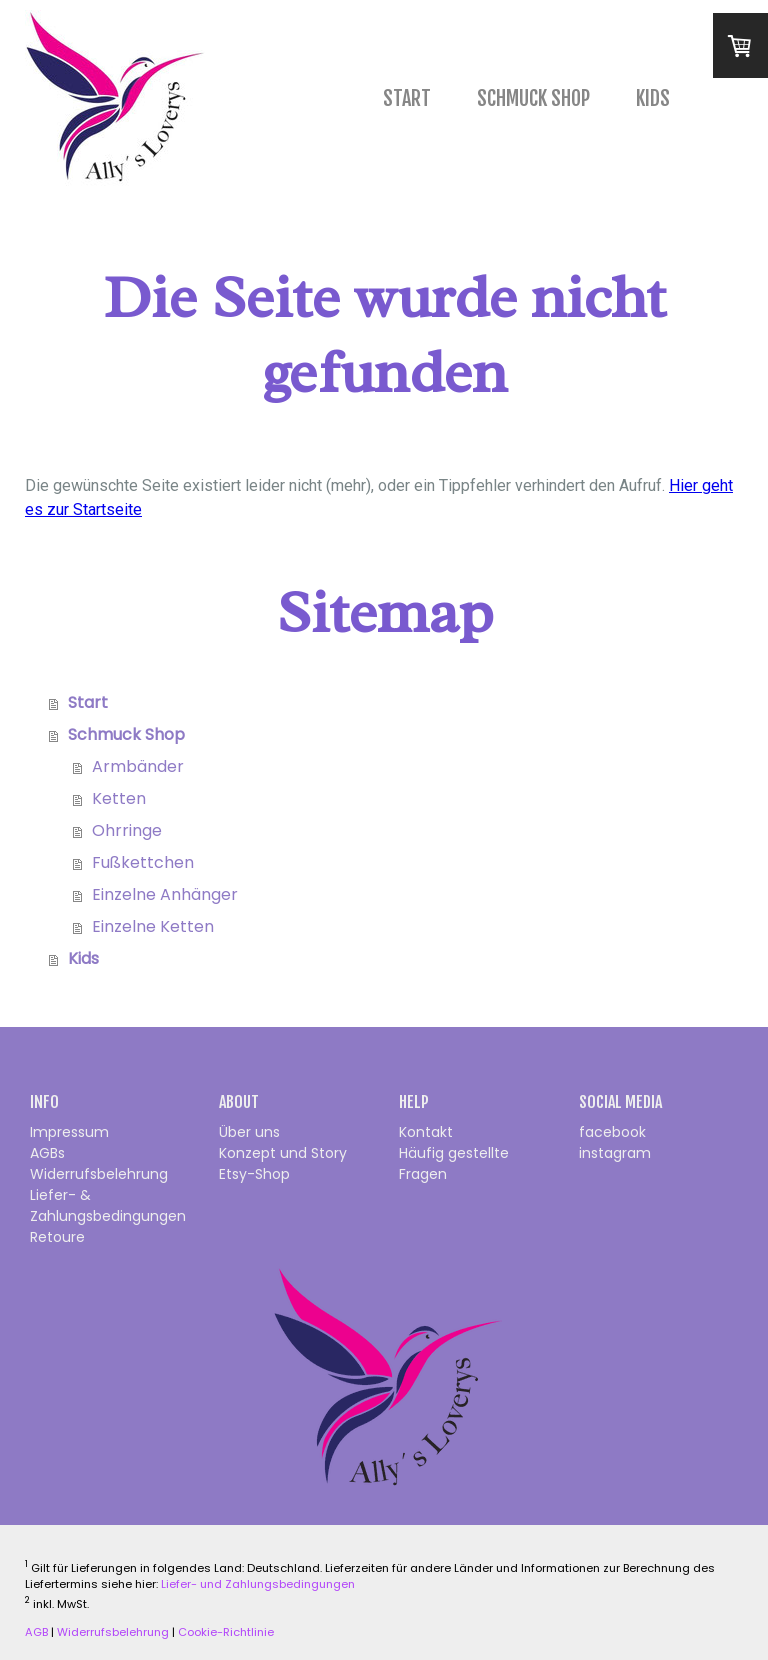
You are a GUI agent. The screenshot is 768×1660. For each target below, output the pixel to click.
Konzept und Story (283, 1153)
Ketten (119, 798)
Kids (653, 98)
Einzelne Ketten (153, 926)
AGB (36, 1632)
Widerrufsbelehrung (99, 1174)
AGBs (47, 1153)
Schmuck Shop (533, 98)
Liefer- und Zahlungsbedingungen (258, 1584)
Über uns (249, 1132)
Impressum (69, 1132)
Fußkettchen (143, 862)
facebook (612, 1132)
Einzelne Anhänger (165, 894)
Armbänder (138, 766)
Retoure (57, 1237)
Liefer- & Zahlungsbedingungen (108, 1205)
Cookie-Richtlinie (226, 1632)
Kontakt (426, 1132)
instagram (615, 1153)
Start (407, 98)
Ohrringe (127, 830)
